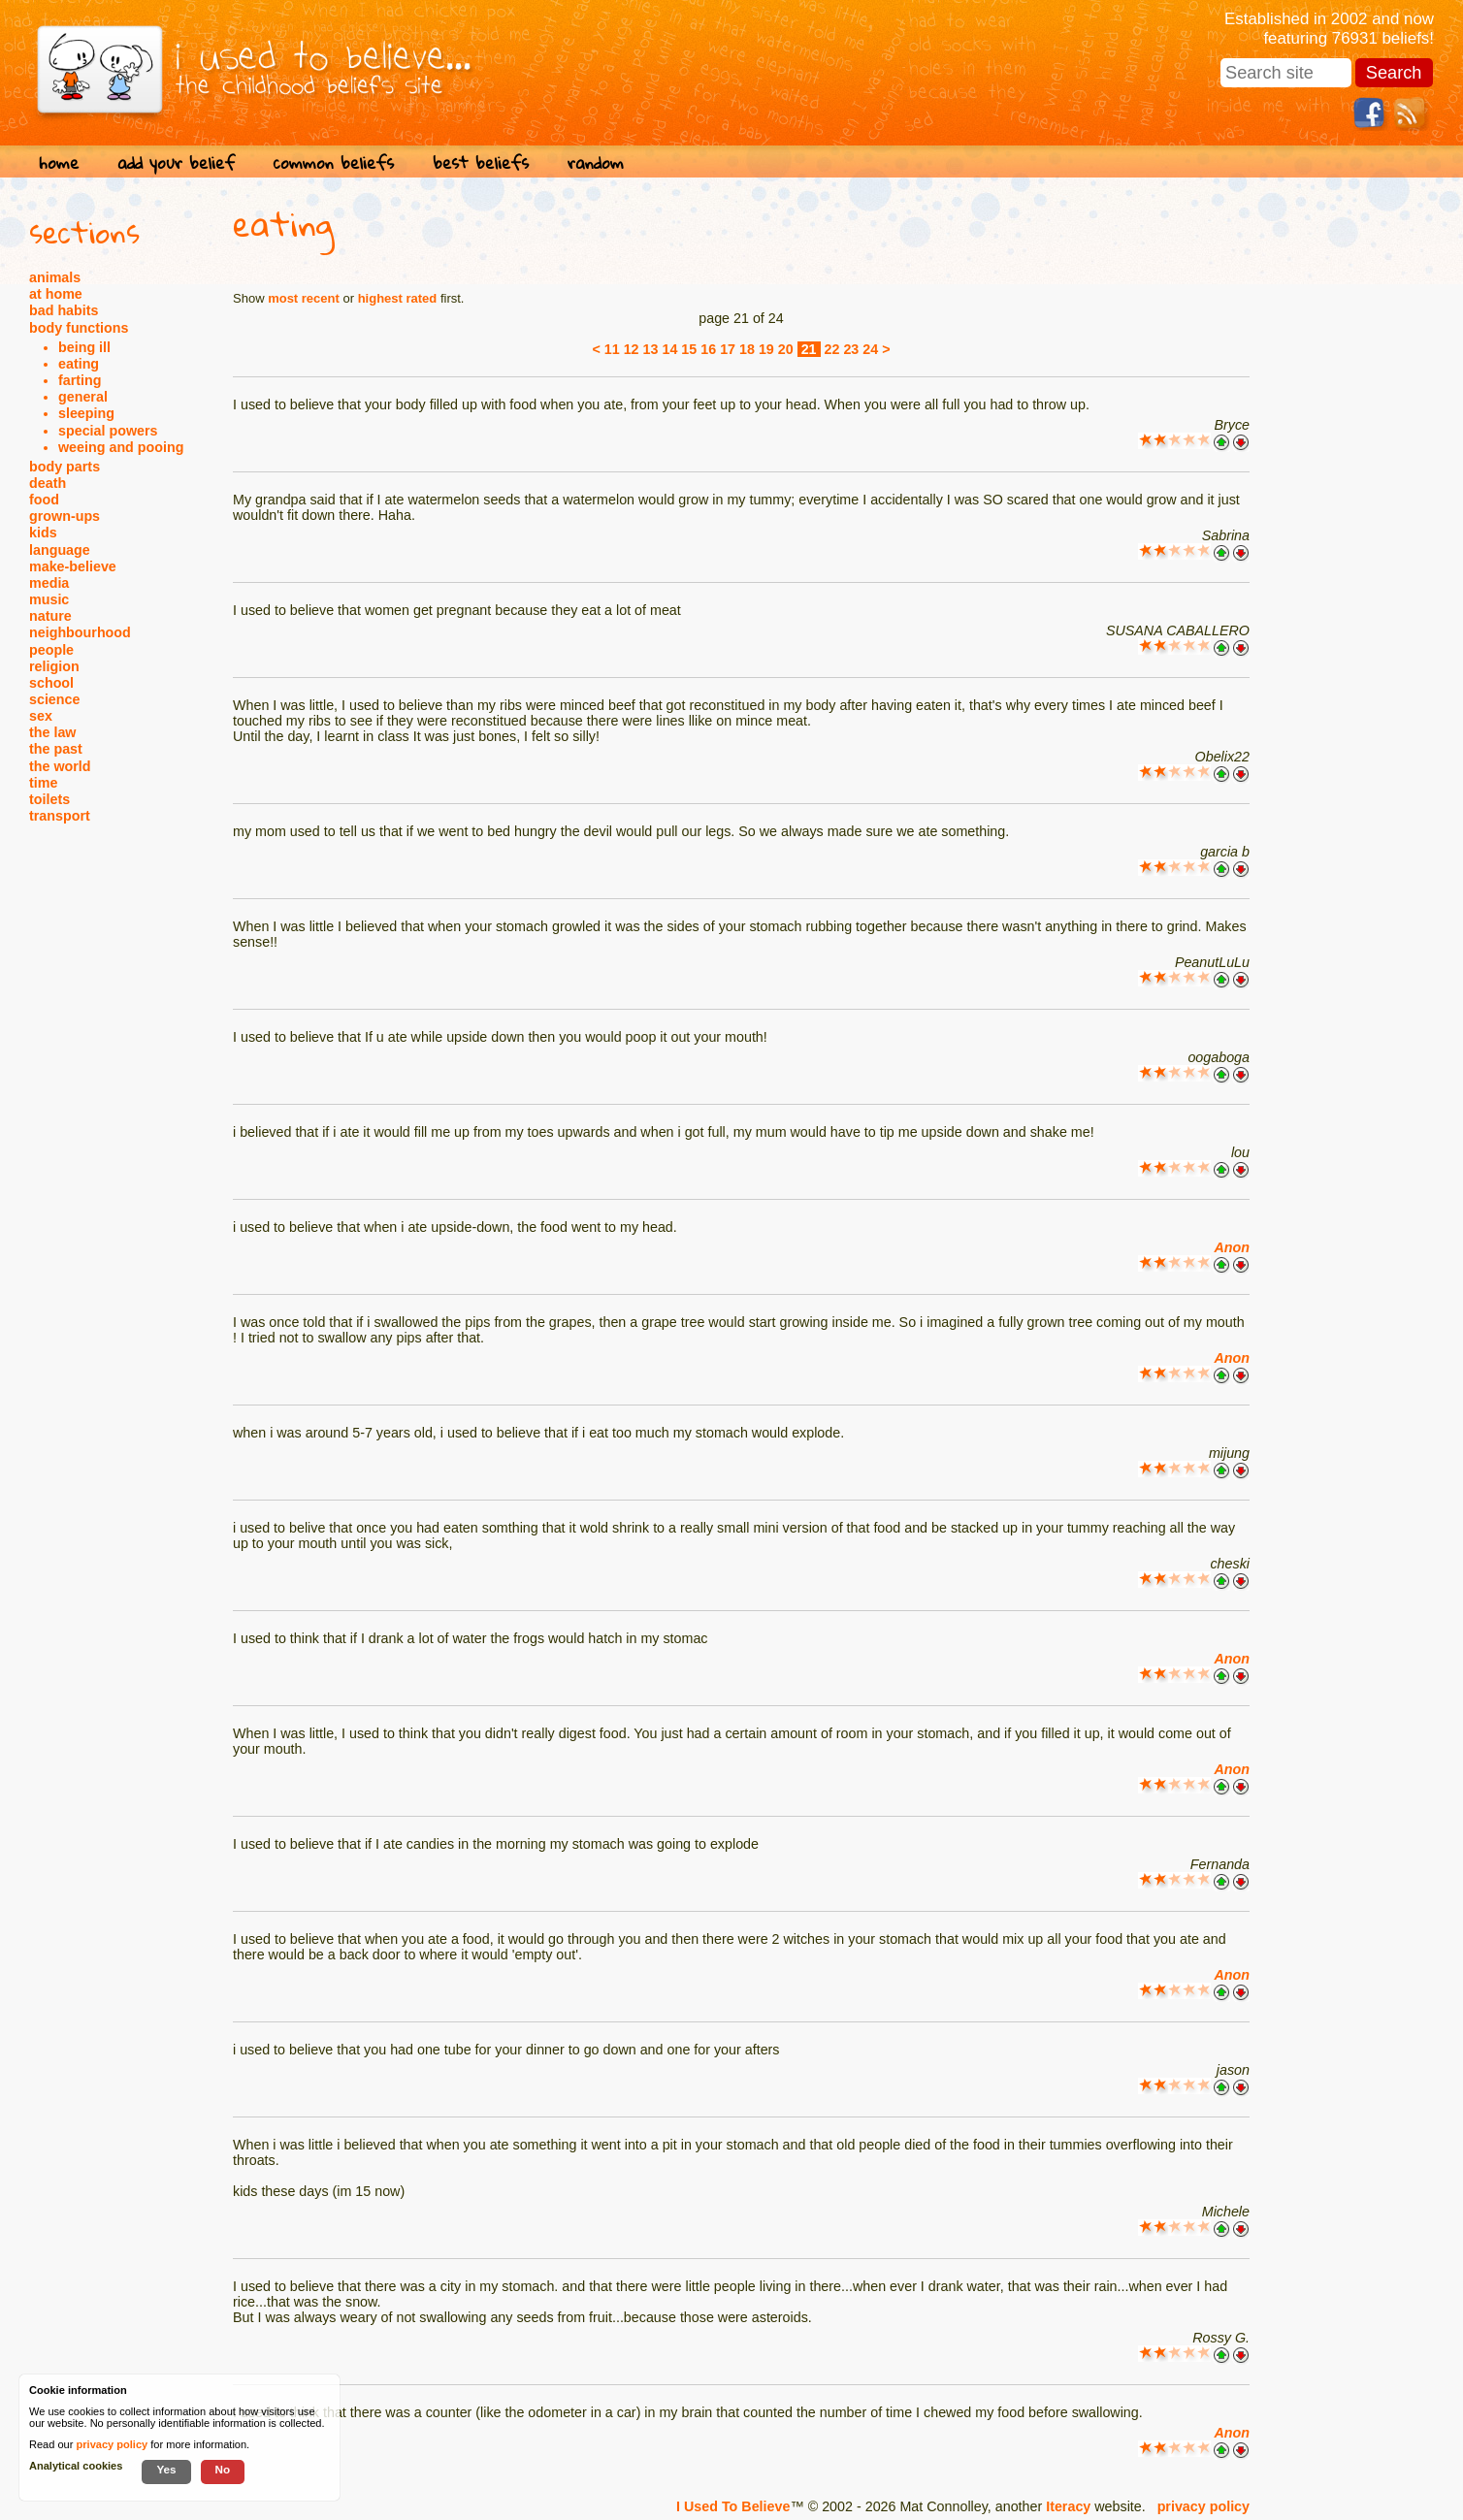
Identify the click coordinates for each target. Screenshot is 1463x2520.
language (59, 550)
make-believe (72, 566)
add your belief (176, 162)
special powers (108, 430)
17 (727, 349)
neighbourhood (80, 632)
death (47, 483)
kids (43, 532)
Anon (1232, 1247)
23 (851, 349)
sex (40, 716)
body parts (64, 466)
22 (832, 349)
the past (55, 749)
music (49, 599)
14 (669, 349)
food (44, 499)
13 (651, 349)
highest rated (398, 298)
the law (52, 732)
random (596, 162)
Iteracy (1068, 2506)
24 (870, 349)
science (54, 699)
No (223, 2469)
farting (79, 380)
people (51, 650)
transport (59, 816)
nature (50, 616)
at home (55, 294)
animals (55, 277)
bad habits (64, 310)
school (51, 683)
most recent (304, 298)
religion (54, 666)
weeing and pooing (120, 447)
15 (689, 349)
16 (708, 349)
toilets (49, 799)
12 (631, 349)
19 (766, 349)
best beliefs (481, 162)
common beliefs (334, 162)
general (83, 396)
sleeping (86, 413)
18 (747, 349)
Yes (166, 2469)
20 (786, 349)
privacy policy (1203, 2506)
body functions (78, 328)
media (49, 583)
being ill (84, 347)
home (59, 162)
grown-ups (64, 516)
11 (612, 349)
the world (60, 766)
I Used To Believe (733, 2506)
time (43, 783)
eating (78, 364)
